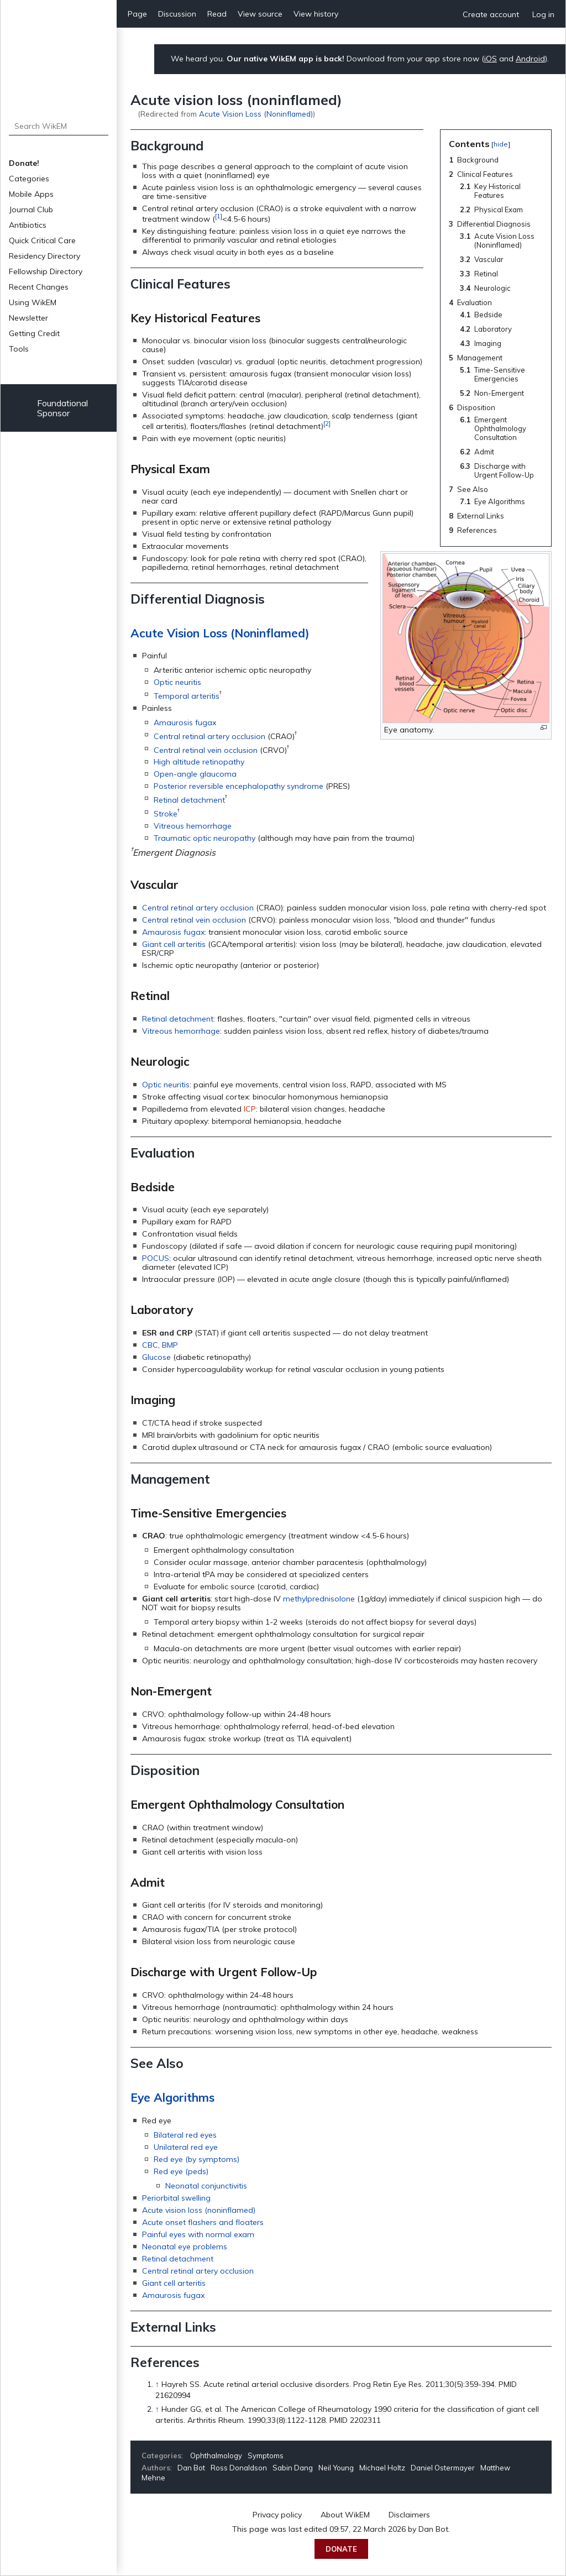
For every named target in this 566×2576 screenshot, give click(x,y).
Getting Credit (34, 333)
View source (260, 14)
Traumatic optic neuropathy (204, 838)
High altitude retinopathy (199, 762)
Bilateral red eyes (185, 2135)
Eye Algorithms (172, 2097)
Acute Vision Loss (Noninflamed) (256, 113)
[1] (218, 216)
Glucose (156, 1357)
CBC (150, 1345)
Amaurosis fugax (185, 722)
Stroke (165, 814)
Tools (19, 349)
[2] (327, 423)
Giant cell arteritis (174, 944)
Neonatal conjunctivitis (206, 2186)
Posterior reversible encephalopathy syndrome (238, 786)
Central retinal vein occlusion (206, 750)
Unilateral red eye (186, 2147)
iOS (490, 59)
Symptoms (266, 2455)
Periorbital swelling (176, 2198)
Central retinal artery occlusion (209, 736)
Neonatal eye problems (184, 2247)
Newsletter (28, 318)
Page (137, 14)
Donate (341, 2548)
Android (530, 59)
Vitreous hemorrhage (193, 826)
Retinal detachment (189, 800)
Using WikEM (32, 302)
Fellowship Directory (45, 271)
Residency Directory (44, 256)
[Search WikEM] (59, 126)
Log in (543, 14)
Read (217, 14)
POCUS (155, 1258)
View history (316, 14)
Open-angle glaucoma (195, 774)
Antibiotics (27, 225)
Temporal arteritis (186, 696)
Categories (29, 179)
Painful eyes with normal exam (198, 2234)
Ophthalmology (216, 2455)
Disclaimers (409, 2515)
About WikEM (345, 2515)
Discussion (177, 14)
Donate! (24, 163)
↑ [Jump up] (157, 2384)
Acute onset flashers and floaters (203, 2222)
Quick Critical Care (42, 240)
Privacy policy (277, 2515)
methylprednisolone (319, 1599)
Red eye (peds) (181, 2171)
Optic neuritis (177, 682)
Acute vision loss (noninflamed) (198, 2210)
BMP (170, 1345)
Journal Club (31, 209)
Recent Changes (39, 287)
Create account (491, 14)
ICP (250, 1109)
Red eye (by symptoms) (196, 2159)
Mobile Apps (31, 194)
